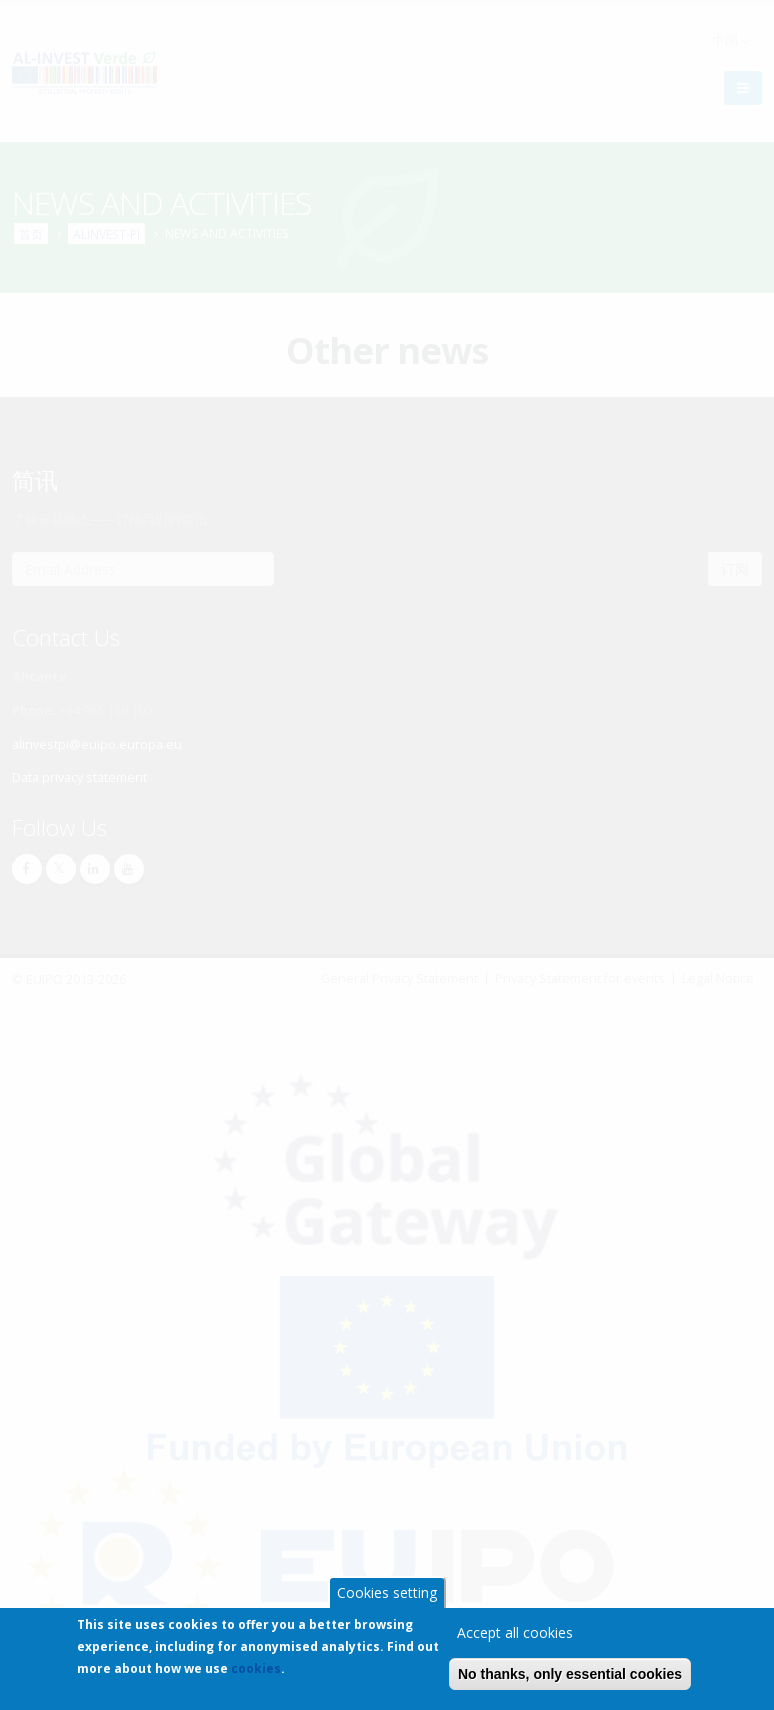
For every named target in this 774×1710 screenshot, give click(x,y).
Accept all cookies (515, 1636)
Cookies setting (387, 1596)
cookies (256, 1672)
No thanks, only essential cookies (570, 1678)
